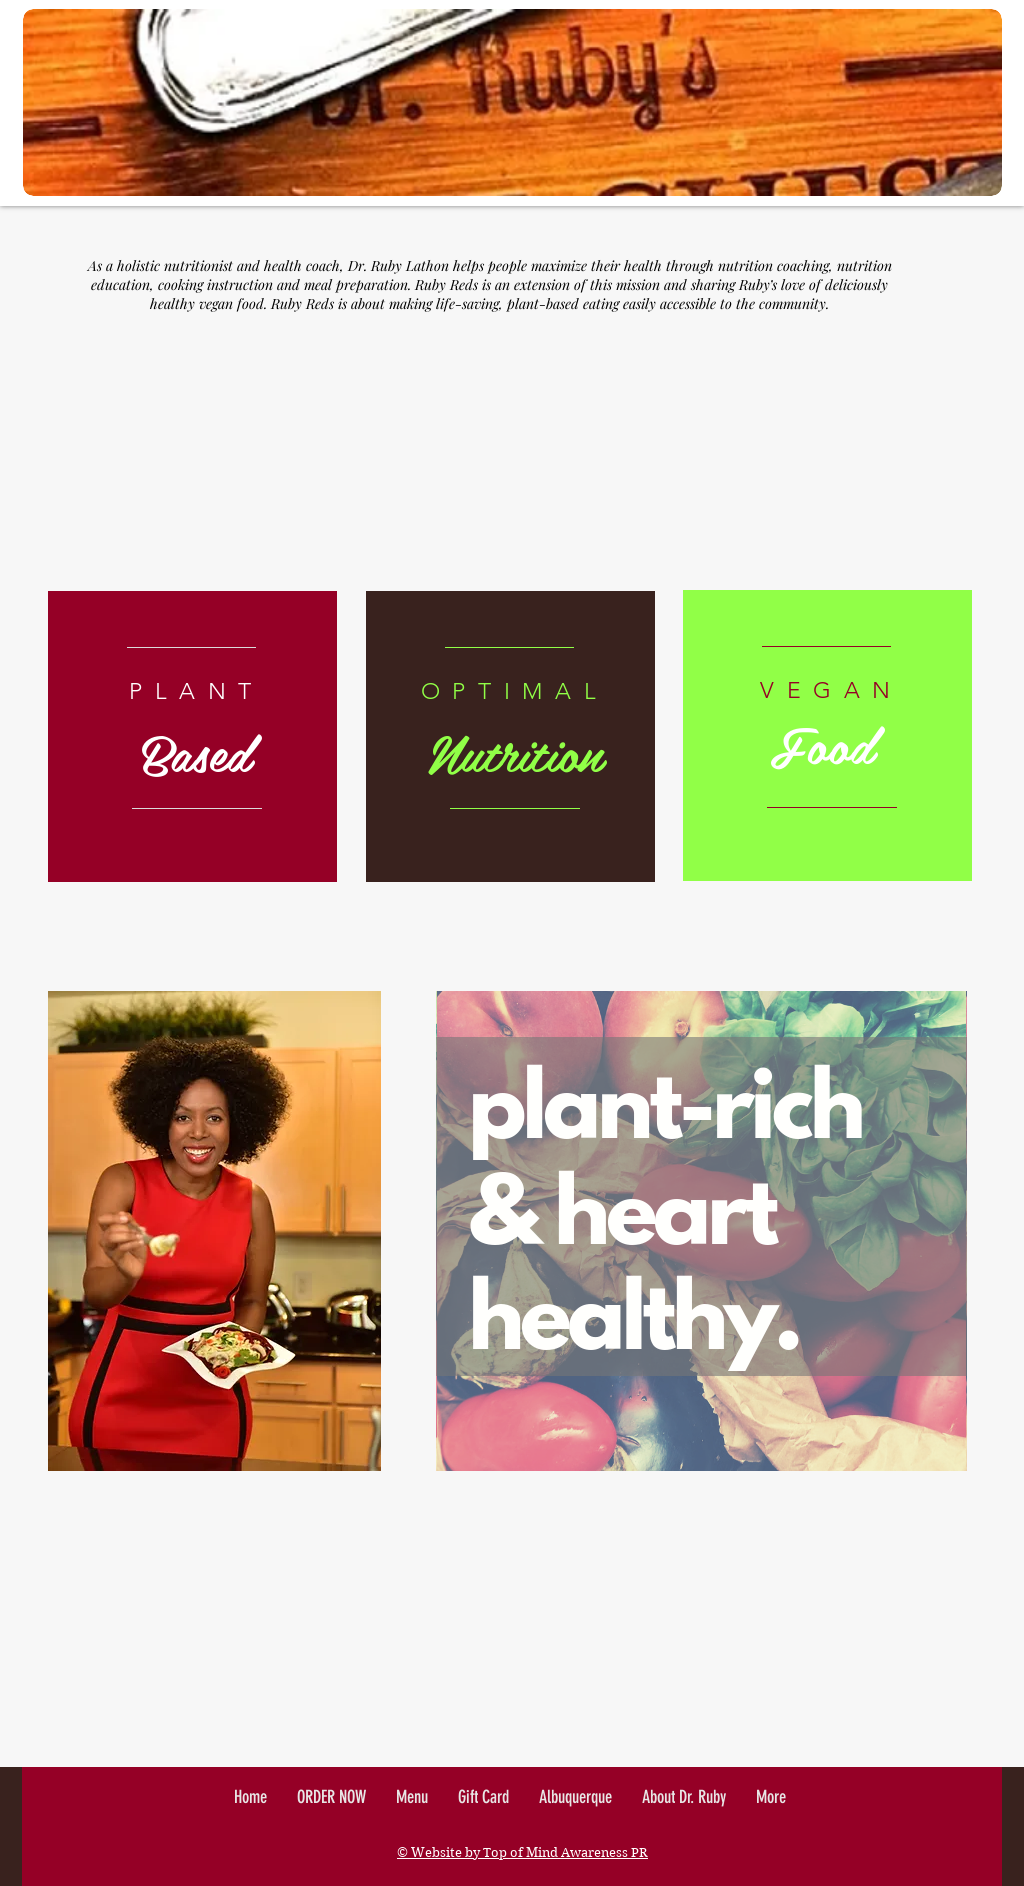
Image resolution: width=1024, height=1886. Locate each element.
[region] (192, 736)
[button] (771, 1797)
